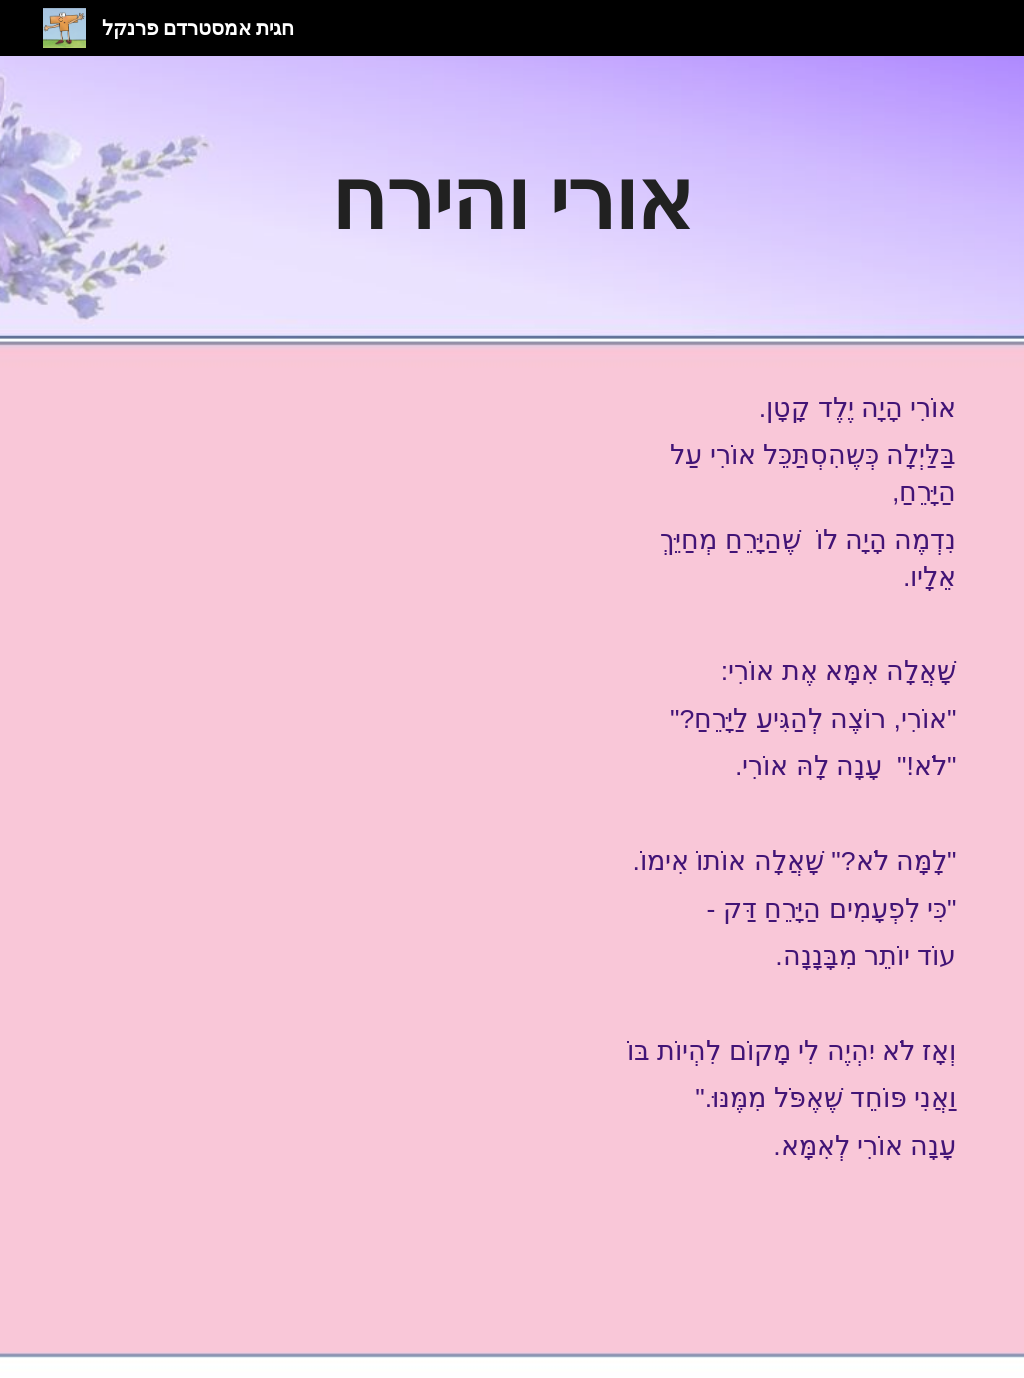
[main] (511, 197)
